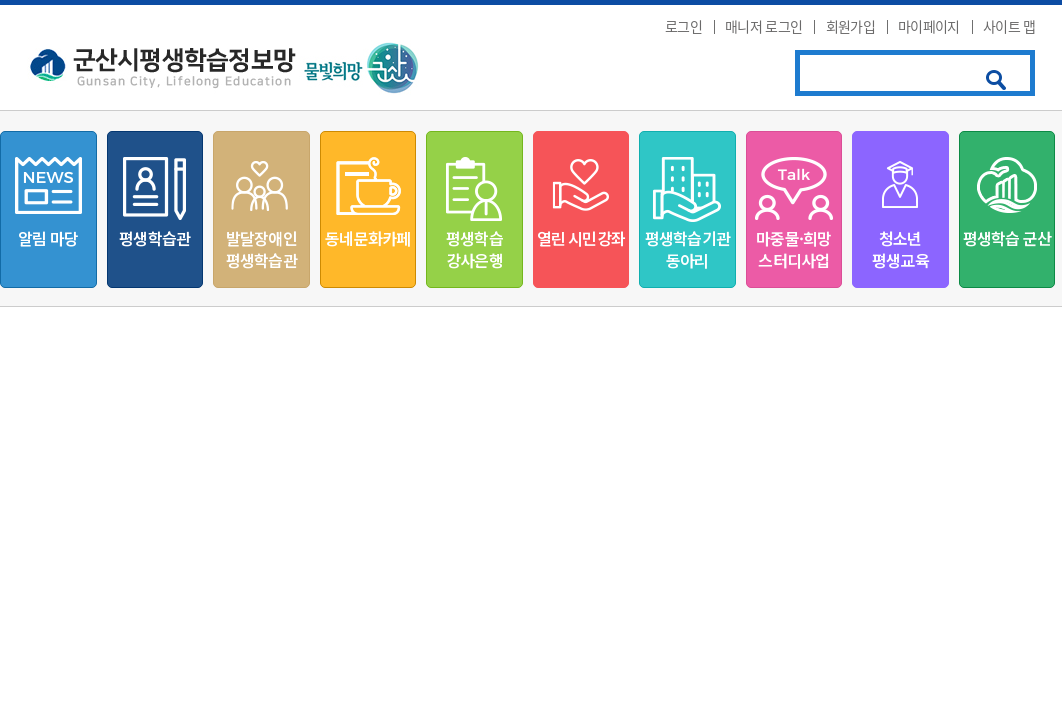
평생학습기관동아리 (687, 249)
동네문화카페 (367, 238)
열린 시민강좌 (581, 238)
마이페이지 (929, 26)
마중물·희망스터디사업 (793, 249)
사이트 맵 (1009, 26)
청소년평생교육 (900, 249)
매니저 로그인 (763, 26)
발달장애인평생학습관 (261, 249)
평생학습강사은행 (474, 249)
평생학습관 (154, 238)
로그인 (683, 26)
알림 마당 (48, 238)
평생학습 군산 (1007, 238)
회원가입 (850, 26)
